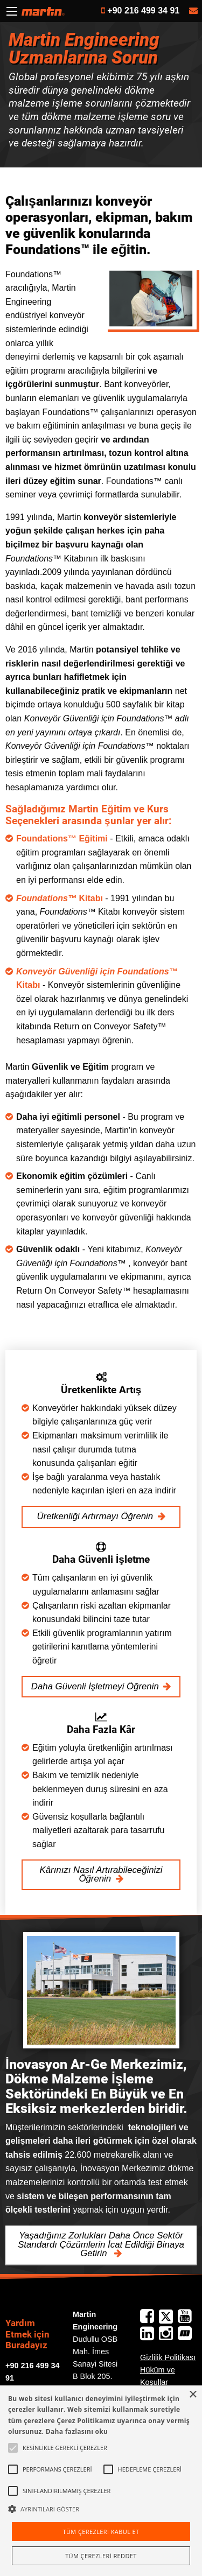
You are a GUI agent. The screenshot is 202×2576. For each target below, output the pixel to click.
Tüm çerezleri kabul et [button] (100, 2532)
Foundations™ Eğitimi (62, 838)
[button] (101, 2508)
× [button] (193, 2395)
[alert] (101, 2480)
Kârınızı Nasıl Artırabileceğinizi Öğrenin (101, 1874)
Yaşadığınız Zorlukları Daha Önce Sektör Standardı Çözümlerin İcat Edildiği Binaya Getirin (101, 2244)
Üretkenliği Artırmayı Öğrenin (95, 1516)
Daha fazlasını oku (77, 2431)
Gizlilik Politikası (168, 2357)
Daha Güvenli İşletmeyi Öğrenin (95, 1686)
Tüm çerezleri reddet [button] (101, 2556)
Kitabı (59, 898)
